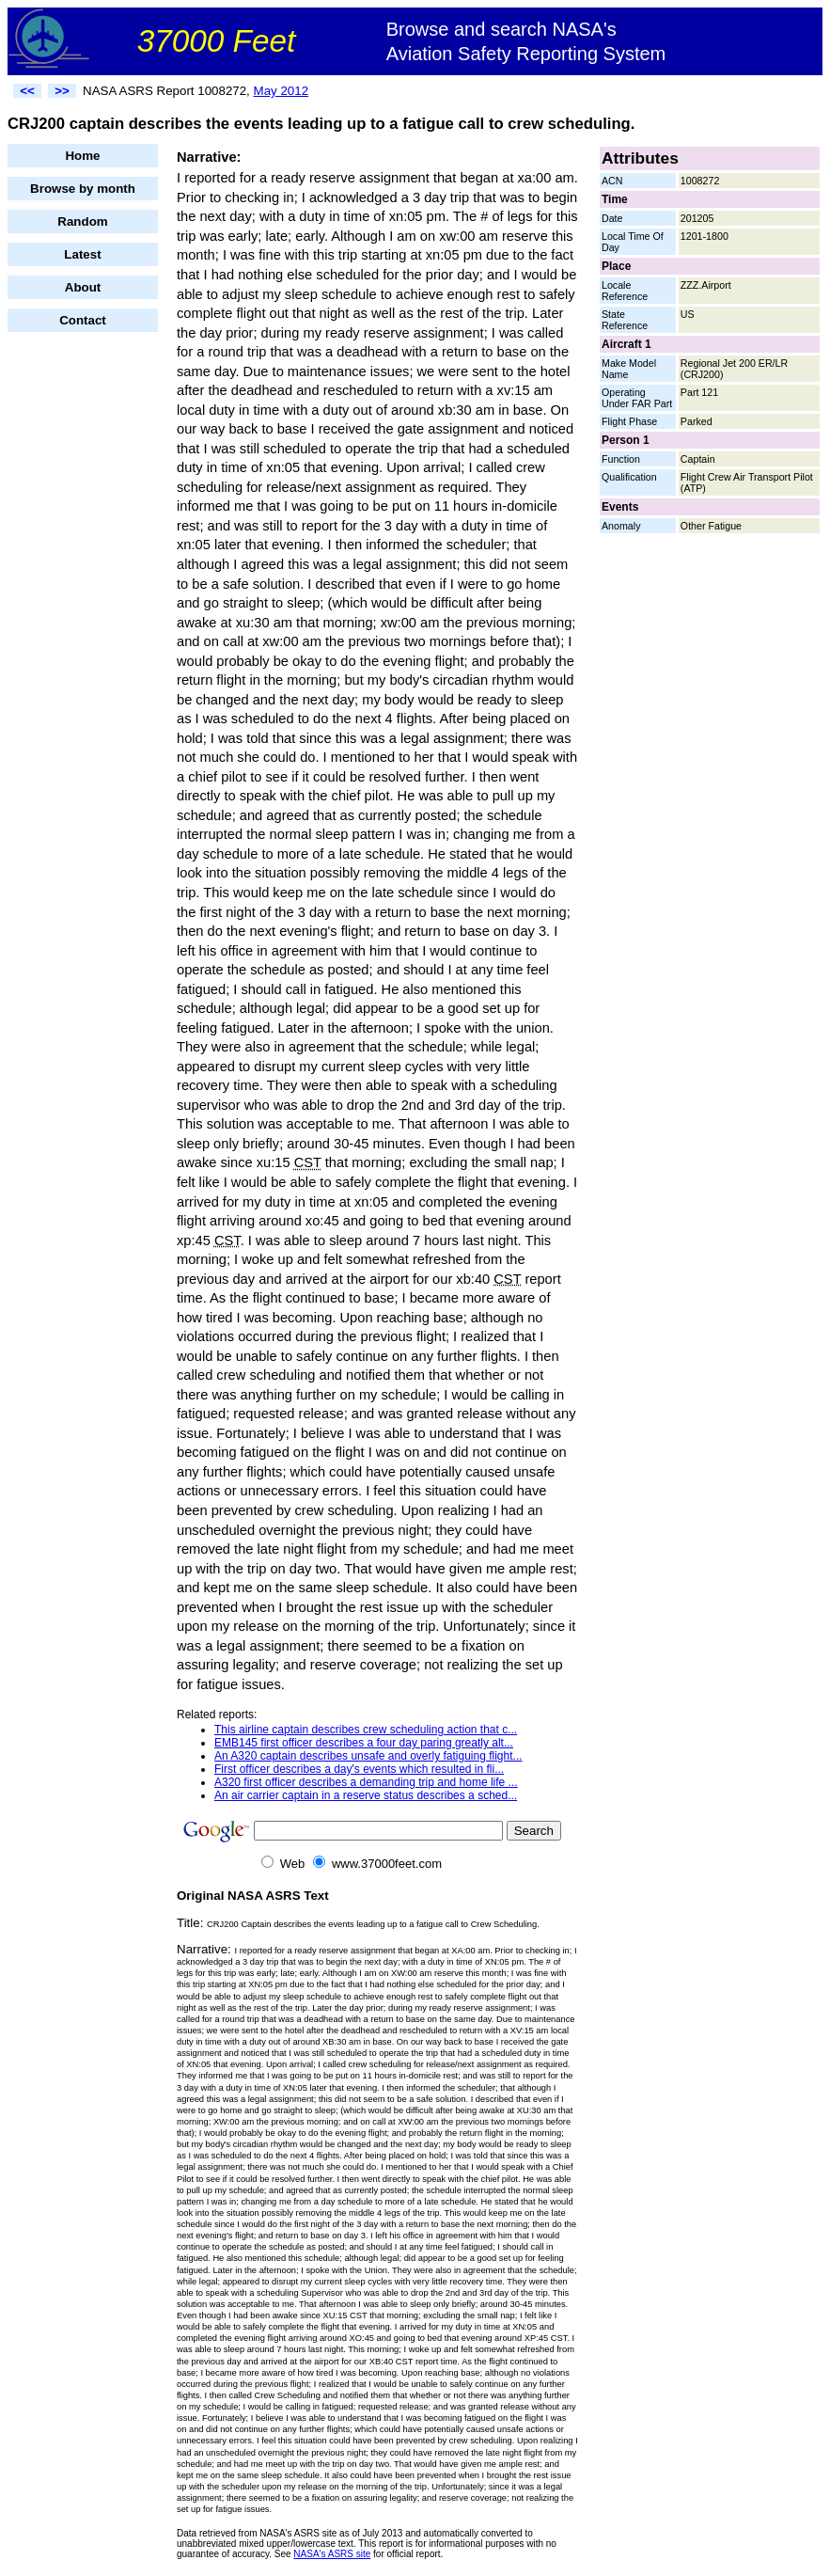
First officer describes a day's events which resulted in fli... (359, 1769)
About (83, 287)
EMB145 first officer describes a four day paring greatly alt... (363, 1742)
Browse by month (82, 189)
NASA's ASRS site (331, 2554)
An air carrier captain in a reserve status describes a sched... (365, 1795)
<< (27, 91)
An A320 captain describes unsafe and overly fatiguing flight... (368, 1755)
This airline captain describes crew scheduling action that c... (365, 1729)
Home (82, 156)
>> (62, 91)
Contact (82, 320)
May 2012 (281, 91)
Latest (82, 254)
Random (82, 221)
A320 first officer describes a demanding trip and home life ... (366, 1782)
